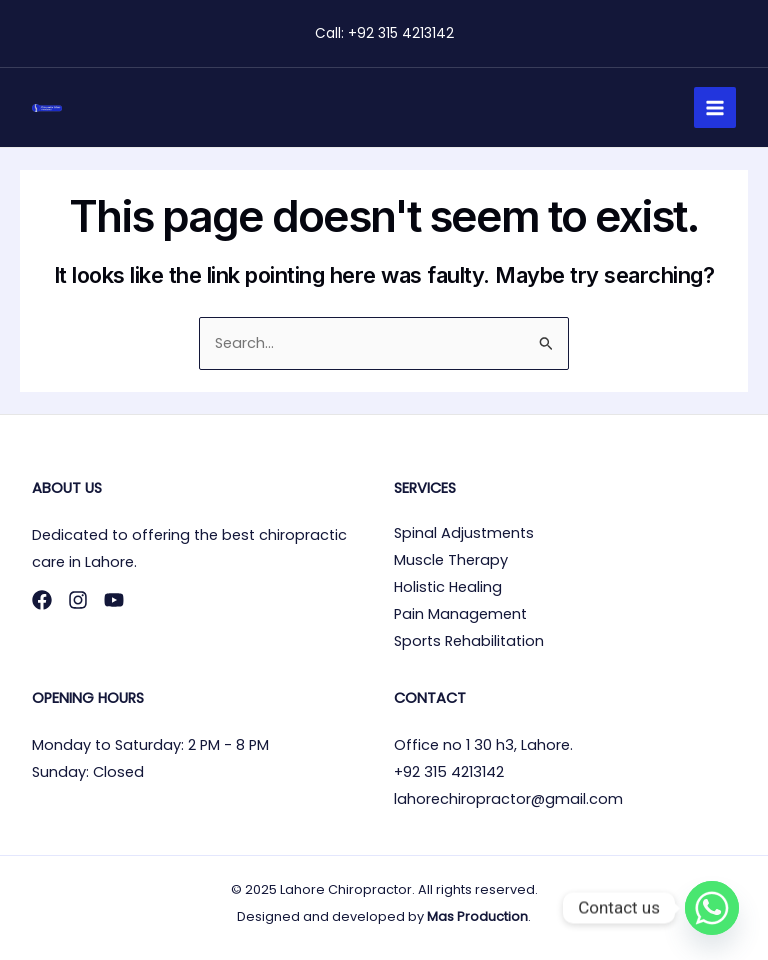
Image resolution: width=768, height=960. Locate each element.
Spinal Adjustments (464, 533)
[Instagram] (78, 600)
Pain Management (460, 614)
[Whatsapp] (712, 908)
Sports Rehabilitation (469, 641)
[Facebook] (42, 600)
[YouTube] (114, 600)
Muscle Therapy (451, 560)
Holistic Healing (448, 587)
